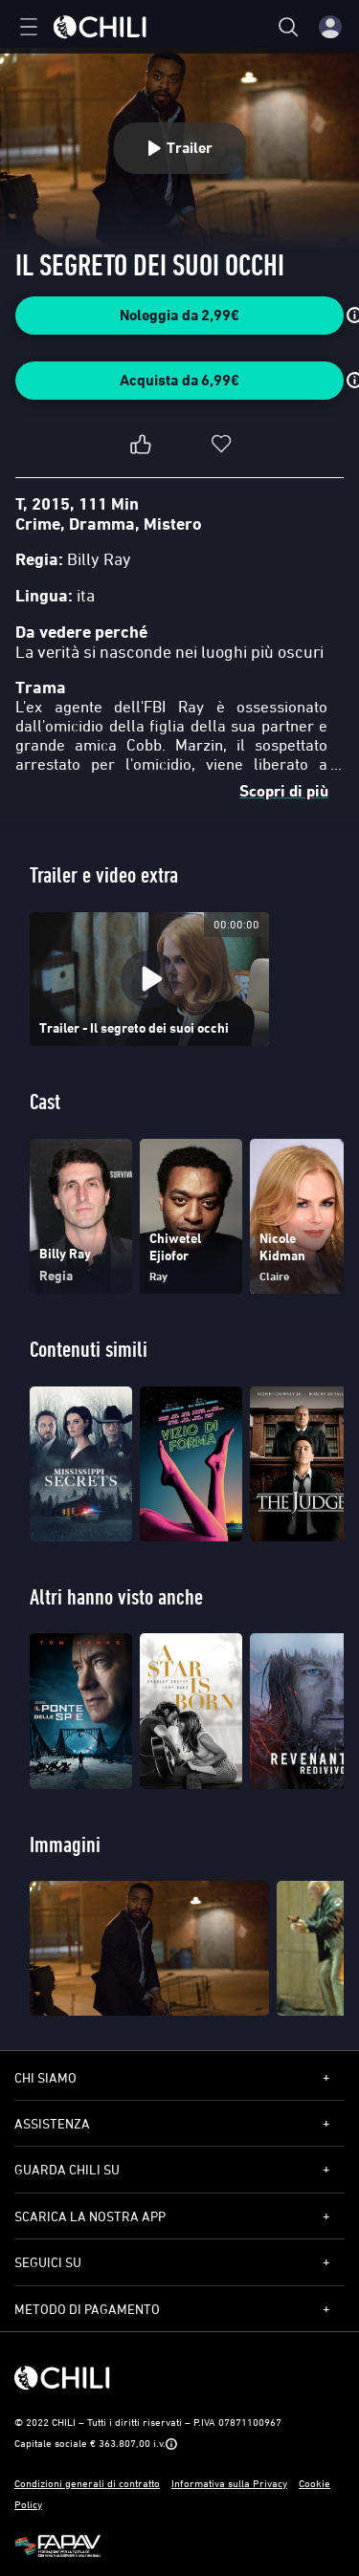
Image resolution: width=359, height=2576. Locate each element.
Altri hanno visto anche (116, 1596)
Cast (45, 1101)
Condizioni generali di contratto (87, 2483)
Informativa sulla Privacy (229, 2483)
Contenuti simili (88, 1349)
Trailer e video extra (104, 874)
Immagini (65, 1844)
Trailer (179, 148)
